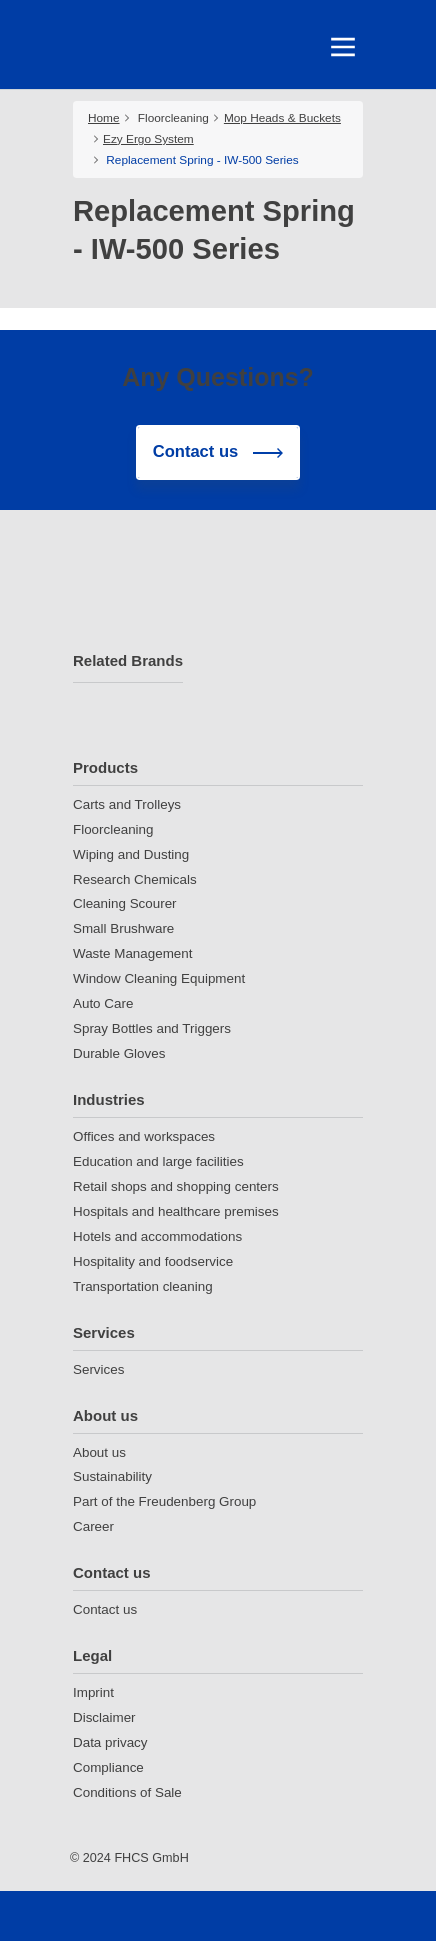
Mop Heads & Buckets (282, 118)
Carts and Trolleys (127, 804)
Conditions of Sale (127, 1792)
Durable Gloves (119, 1053)
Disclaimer (104, 1717)
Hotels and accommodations (157, 1236)
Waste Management (132, 953)
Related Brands (128, 660)
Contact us (112, 1572)
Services (104, 1332)
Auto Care (103, 1003)
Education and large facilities (158, 1161)
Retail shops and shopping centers (176, 1186)
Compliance (108, 1767)
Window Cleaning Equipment (159, 978)
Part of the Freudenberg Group (164, 1501)
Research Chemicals (135, 879)
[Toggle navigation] (343, 47)
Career (93, 1526)
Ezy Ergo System (148, 139)
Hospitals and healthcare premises (176, 1211)
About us (105, 1415)
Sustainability (112, 1476)
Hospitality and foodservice (153, 1261)
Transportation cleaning (143, 1286)
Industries (109, 1099)
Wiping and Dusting (131, 854)
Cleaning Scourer (125, 903)
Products (105, 767)
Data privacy (110, 1742)
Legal (92, 1655)
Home (104, 118)
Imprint (93, 1692)
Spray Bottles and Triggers (152, 1028)
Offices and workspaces (144, 1136)
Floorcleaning (173, 118)
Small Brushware (123, 928)
